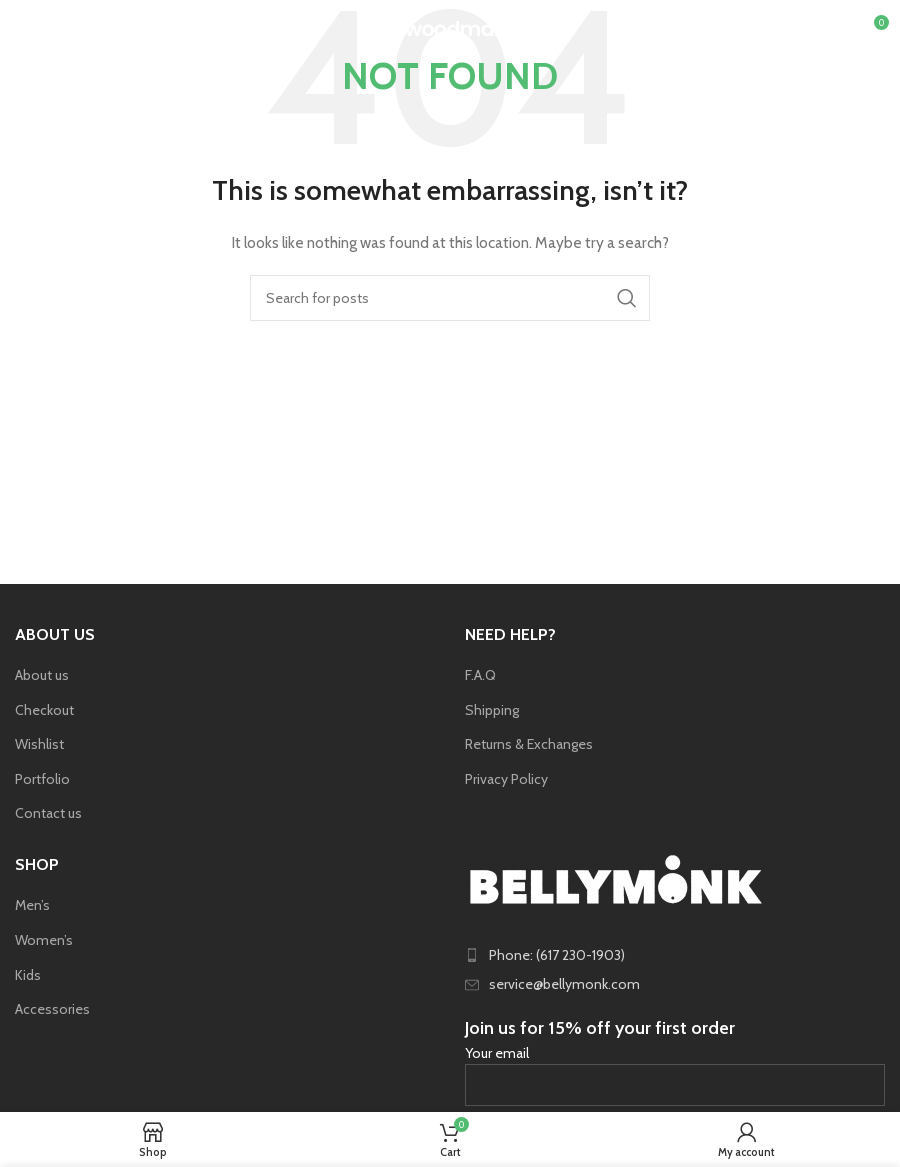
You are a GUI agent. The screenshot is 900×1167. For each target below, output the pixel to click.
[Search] (450, 298)
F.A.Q (480, 675)
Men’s (32, 905)
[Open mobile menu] (48, 30)
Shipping (492, 710)
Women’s (44, 940)
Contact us (48, 813)
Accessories (52, 1009)
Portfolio (42, 779)
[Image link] (615, 877)
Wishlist (39, 744)
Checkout (44, 710)
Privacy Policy (506, 779)
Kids (28, 975)
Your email (675, 1068)
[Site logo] (450, 28)
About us (42, 675)
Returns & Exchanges (529, 744)
